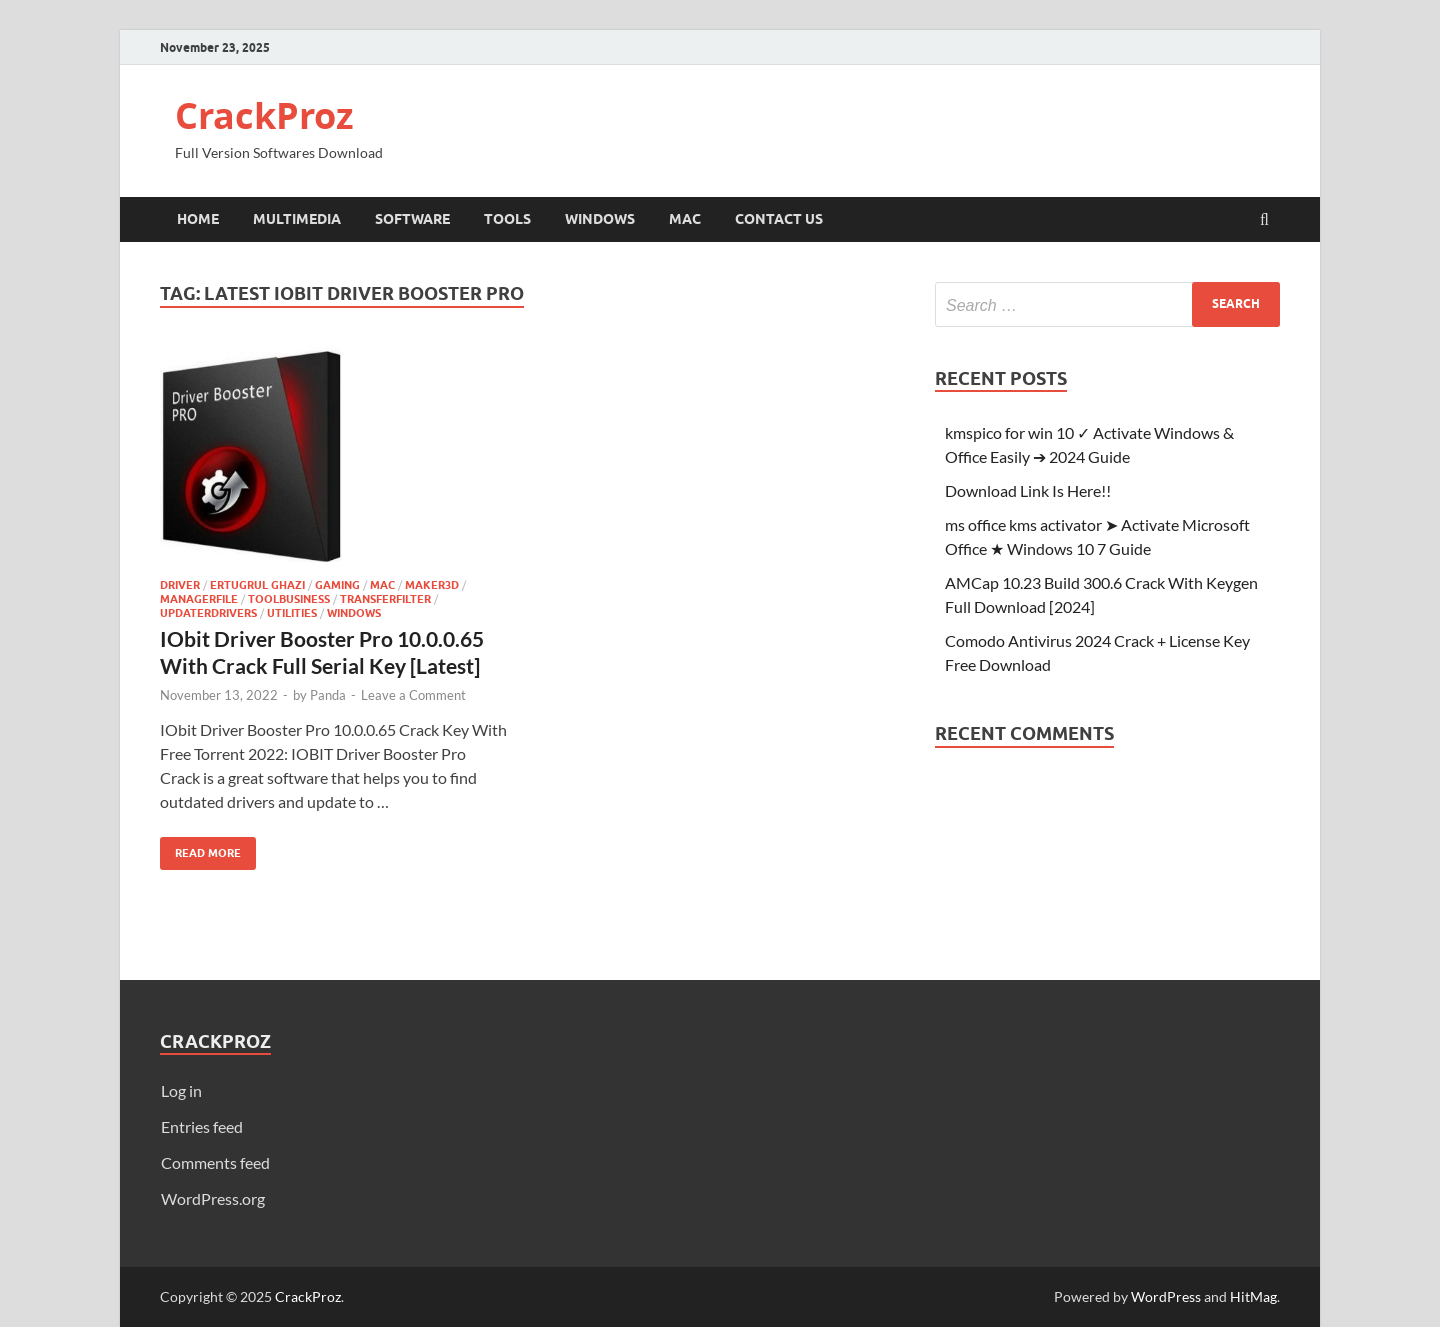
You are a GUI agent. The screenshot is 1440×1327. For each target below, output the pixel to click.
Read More (200, 848)
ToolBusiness (289, 599)
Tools (507, 219)
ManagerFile (199, 599)
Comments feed (215, 1162)
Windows (600, 219)
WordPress (1166, 1296)
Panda (328, 695)
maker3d (432, 585)
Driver (180, 585)
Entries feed (202, 1126)
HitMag (1253, 1296)
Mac (685, 219)
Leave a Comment (413, 695)
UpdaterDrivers (208, 613)
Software (412, 219)
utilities (292, 613)
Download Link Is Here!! (1028, 490)
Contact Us (779, 219)
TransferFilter (385, 599)
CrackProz (264, 115)
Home (198, 219)
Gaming (337, 585)
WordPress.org (213, 1198)
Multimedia (297, 219)
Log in (181, 1090)
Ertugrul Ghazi (257, 585)
